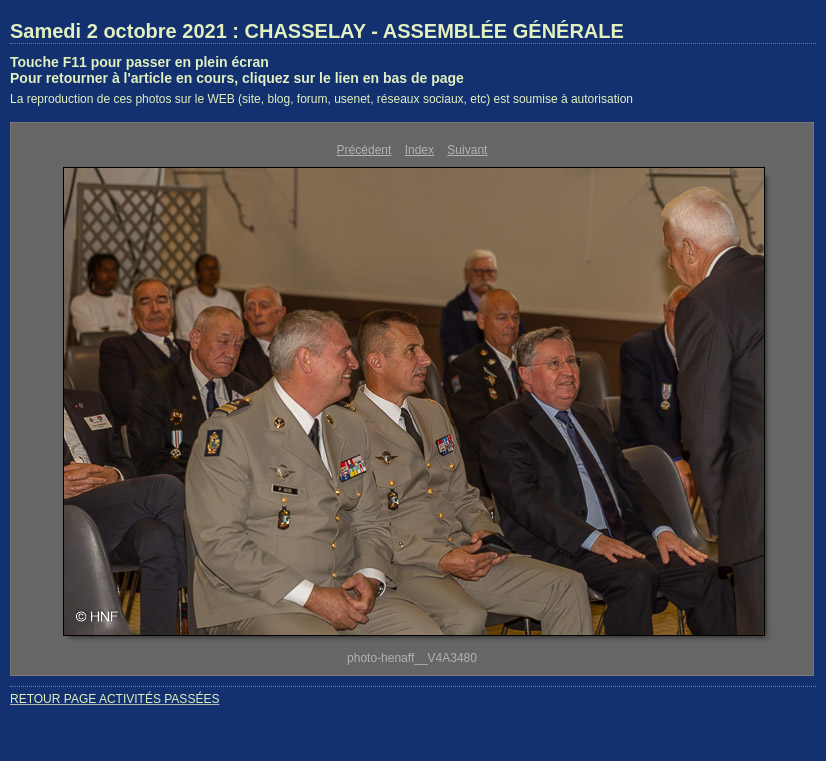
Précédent (364, 150)
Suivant (467, 150)
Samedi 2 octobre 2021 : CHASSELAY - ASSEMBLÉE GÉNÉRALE (317, 31)
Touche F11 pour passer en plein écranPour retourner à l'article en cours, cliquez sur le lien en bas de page (237, 70)
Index (419, 150)
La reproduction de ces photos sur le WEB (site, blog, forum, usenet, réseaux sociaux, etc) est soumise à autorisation (321, 99)
